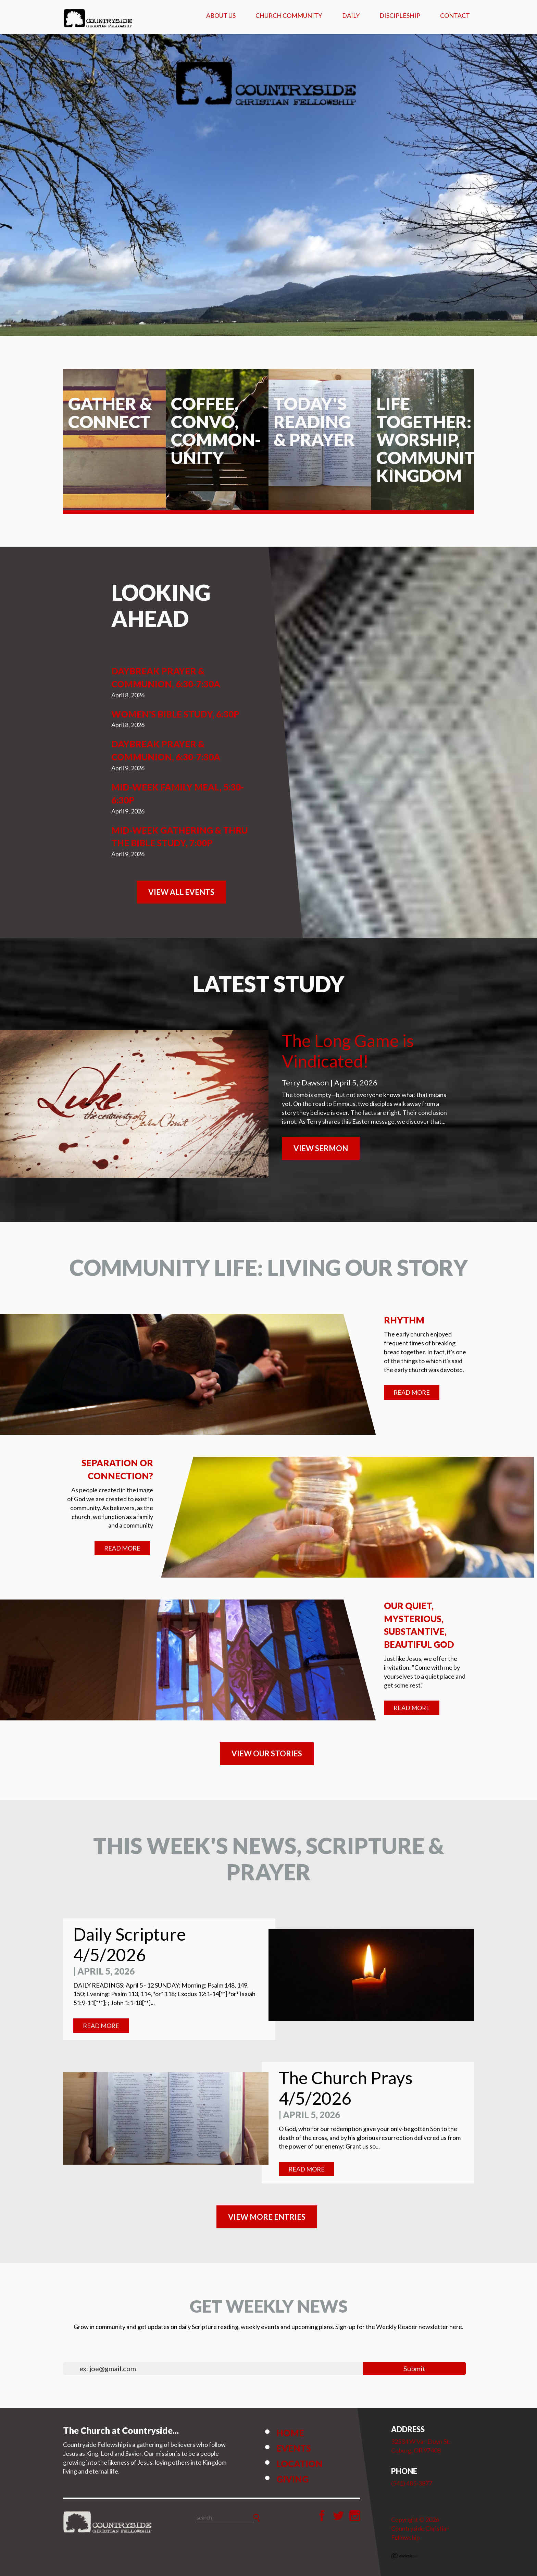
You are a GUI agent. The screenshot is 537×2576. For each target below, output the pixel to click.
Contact (455, 15)
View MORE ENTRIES (266, 2217)
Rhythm (404, 1320)
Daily (351, 15)
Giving (292, 2479)
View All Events (181, 892)
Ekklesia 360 (405, 2556)
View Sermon (321, 1148)
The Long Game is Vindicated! (348, 1050)
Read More (412, 1392)
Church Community (288, 15)
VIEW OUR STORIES (267, 1753)
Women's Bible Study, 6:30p (175, 714)
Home (290, 2432)
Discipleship (399, 15)
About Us (221, 15)
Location (299, 2463)
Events (293, 2448)
